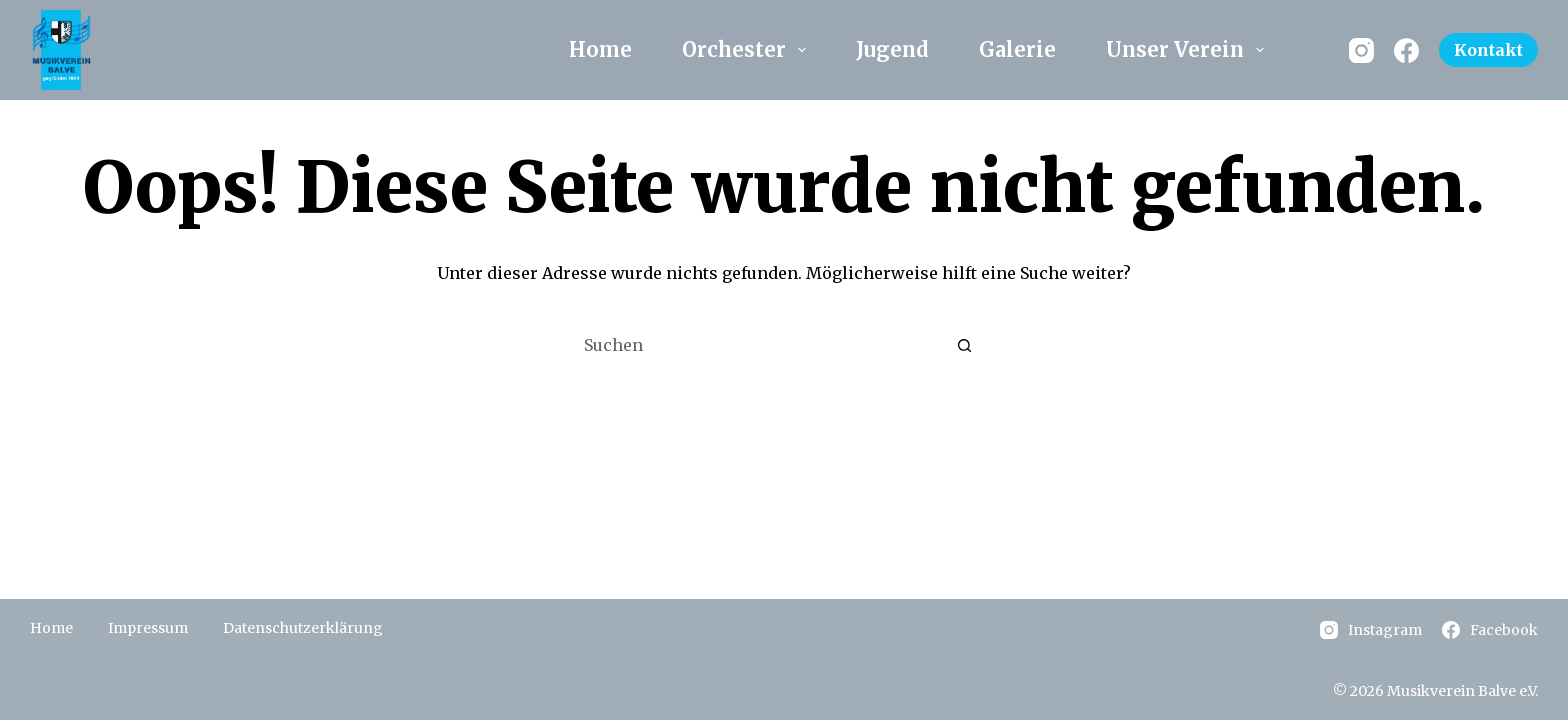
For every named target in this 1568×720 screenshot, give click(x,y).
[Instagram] (1361, 50)
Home (600, 49)
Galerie (1017, 49)
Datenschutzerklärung (303, 628)
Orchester (748, 49)
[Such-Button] (964, 346)
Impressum (148, 628)
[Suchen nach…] (764, 346)
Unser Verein (1189, 49)
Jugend (892, 49)
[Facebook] (1406, 50)
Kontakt (1488, 50)
